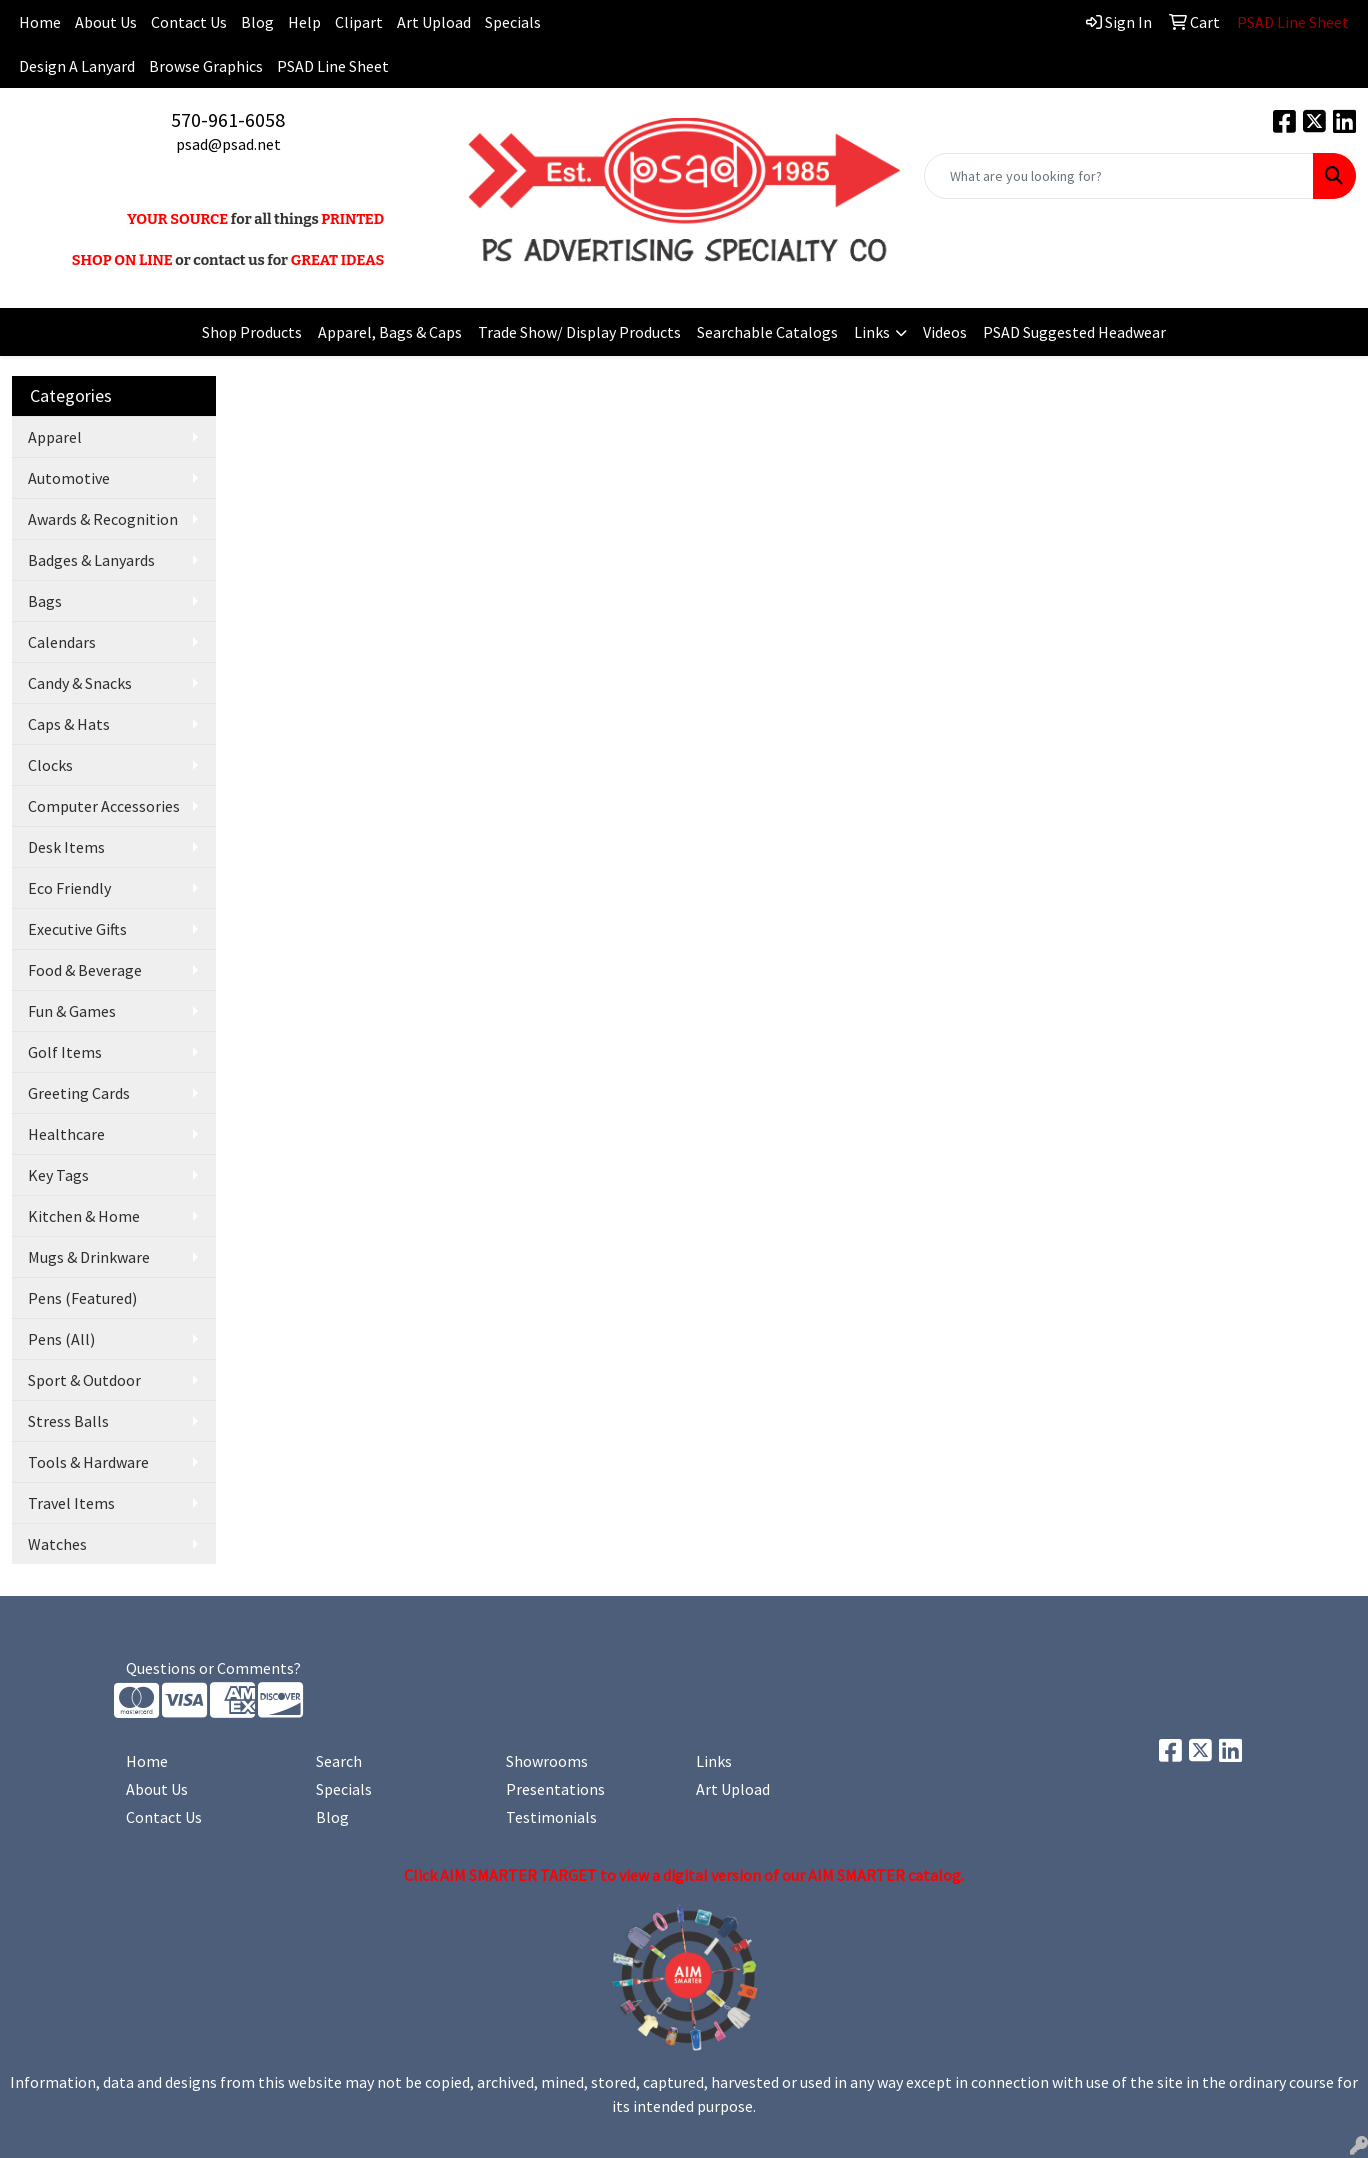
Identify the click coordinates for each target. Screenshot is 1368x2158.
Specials (513, 22)
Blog (257, 22)
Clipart (359, 22)
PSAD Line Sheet (333, 66)
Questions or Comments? (213, 1668)
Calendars (62, 642)
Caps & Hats (69, 724)
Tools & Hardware (88, 1462)
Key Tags (58, 1175)
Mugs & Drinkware (89, 1257)
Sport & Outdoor (84, 1380)
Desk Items (66, 847)
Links (872, 332)
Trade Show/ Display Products (579, 332)
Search (339, 1761)
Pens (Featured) (82, 1298)
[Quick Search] (1119, 176)
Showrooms (547, 1761)
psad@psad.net (228, 144)
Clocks (50, 765)
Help (304, 22)
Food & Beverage (85, 970)
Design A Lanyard (77, 66)
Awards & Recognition (103, 519)
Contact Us (189, 22)
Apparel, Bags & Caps (390, 332)
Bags (45, 601)
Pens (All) (61, 1339)
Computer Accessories (104, 806)
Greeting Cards (79, 1093)
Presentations (555, 1789)
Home (147, 1761)
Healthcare (66, 1134)
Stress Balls (68, 1421)
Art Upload (434, 22)
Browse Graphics (206, 66)
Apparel (55, 437)
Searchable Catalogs (767, 332)
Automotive (69, 478)
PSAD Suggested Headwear (1074, 332)
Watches (57, 1544)
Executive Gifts (77, 929)
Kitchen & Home (84, 1216)
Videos (945, 332)
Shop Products (252, 332)
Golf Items (65, 1052)
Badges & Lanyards (91, 560)
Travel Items (71, 1503)
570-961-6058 (228, 119)
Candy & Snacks (80, 683)
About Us (106, 22)
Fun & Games (72, 1011)
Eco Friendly (69, 888)
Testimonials (551, 1817)
